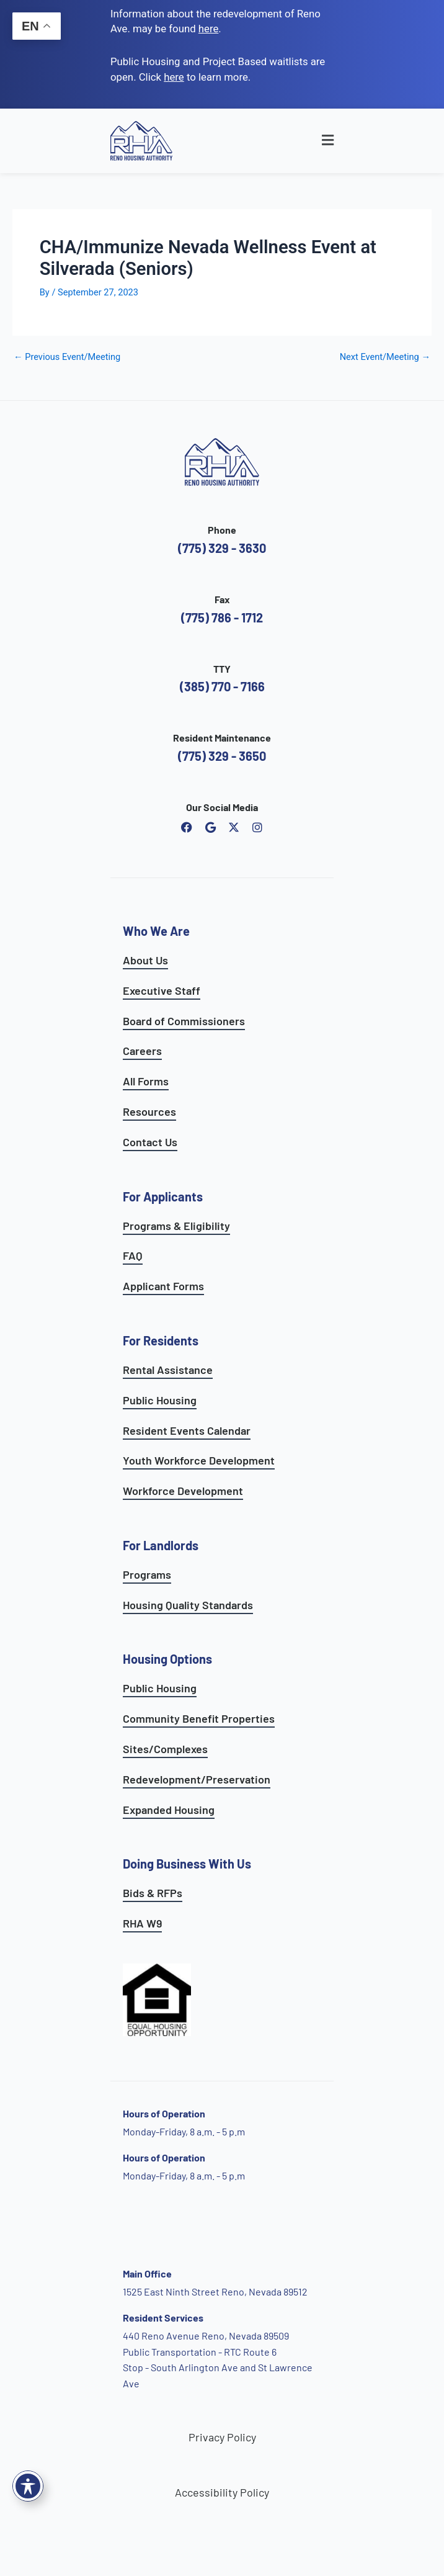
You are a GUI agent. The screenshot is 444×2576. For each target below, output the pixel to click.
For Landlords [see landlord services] (160, 1545)
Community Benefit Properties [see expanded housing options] (199, 1718)
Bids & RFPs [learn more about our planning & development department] (152, 1893)
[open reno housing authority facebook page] (186, 827)
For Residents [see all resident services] (160, 1340)
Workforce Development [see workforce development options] (183, 1490)
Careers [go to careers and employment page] (142, 1050)
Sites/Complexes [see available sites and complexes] (165, 1749)
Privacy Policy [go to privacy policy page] (222, 2437)
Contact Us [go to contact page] (150, 1142)
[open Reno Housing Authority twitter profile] (233, 827)
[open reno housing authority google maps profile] (210, 827)
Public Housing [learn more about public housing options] (160, 1688)
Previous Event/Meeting (67, 357)
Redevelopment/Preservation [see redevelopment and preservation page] (196, 1779)
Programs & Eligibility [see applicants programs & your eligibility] (176, 1225)
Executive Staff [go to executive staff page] (161, 990)
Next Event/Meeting (385, 357)
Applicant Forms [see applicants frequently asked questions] (163, 1286)
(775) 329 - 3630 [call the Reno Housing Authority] (222, 548)
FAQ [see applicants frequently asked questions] (133, 1255)
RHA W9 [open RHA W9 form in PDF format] (142, 1923)
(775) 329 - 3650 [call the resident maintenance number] (222, 755)
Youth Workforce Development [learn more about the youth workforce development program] (199, 1460)
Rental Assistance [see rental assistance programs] (168, 1369)
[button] (304, 140)
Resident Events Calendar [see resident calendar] (187, 1430)
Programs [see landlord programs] (147, 1574)
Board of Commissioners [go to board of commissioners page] (184, 1021)
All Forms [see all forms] (146, 1081)
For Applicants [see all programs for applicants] (163, 1196)
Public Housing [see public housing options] (160, 1400)
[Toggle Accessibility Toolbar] (28, 2486)
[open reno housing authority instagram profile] (257, 827)
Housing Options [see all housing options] (167, 1658)
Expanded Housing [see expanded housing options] (169, 1809)
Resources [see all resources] (149, 1111)
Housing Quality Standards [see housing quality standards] (188, 1605)
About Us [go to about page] (145, 960)
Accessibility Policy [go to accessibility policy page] (222, 2492)
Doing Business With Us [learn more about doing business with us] (187, 1863)
